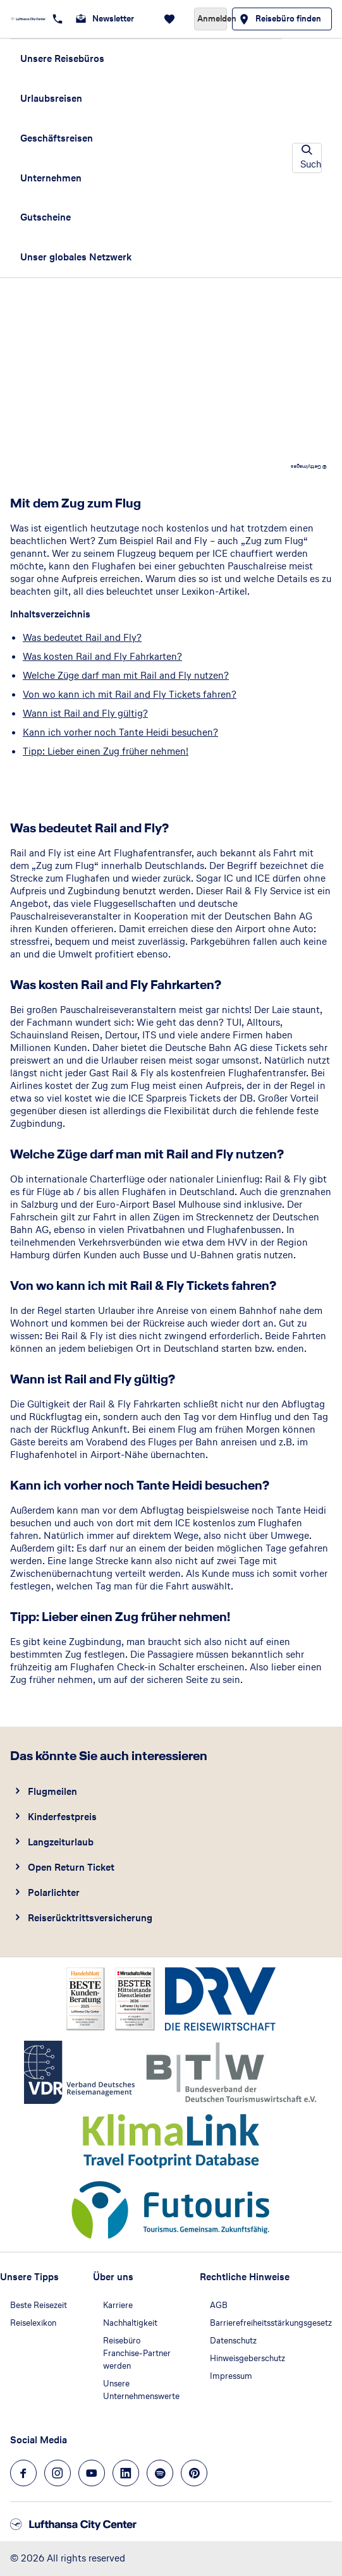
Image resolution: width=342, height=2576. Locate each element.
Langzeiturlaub (61, 1842)
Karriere (118, 2305)
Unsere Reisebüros (62, 58)
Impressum (231, 2376)
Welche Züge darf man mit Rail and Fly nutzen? (126, 675)
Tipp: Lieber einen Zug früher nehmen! (105, 751)
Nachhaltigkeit (130, 2323)
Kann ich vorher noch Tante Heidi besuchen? (120, 732)
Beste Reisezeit (38, 2305)
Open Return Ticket (71, 1867)
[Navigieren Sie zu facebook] (23, 2473)
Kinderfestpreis (62, 1816)
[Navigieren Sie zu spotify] (160, 2473)
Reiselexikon (33, 2323)
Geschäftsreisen (56, 138)
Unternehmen (51, 178)
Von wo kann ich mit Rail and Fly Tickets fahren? (129, 694)
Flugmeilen (52, 1791)
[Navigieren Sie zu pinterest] (194, 2473)
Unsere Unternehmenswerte (141, 2390)
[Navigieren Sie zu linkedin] (126, 2473)
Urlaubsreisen (51, 98)
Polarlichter (54, 1892)
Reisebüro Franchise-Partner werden (137, 2353)
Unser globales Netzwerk (75, 257)
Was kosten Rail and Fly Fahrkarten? (102, 656)
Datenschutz (233, 2341)
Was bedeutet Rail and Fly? (82, 637)
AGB (219, 2305)
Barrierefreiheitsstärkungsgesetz (271, 2323)
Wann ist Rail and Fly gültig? (85, 713)
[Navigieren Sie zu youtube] (91, 2473)
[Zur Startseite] (28, 19)
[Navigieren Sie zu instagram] (57, 2473)
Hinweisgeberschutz (247, 2358)
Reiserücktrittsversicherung (90, 1917)
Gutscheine (45, 217)
